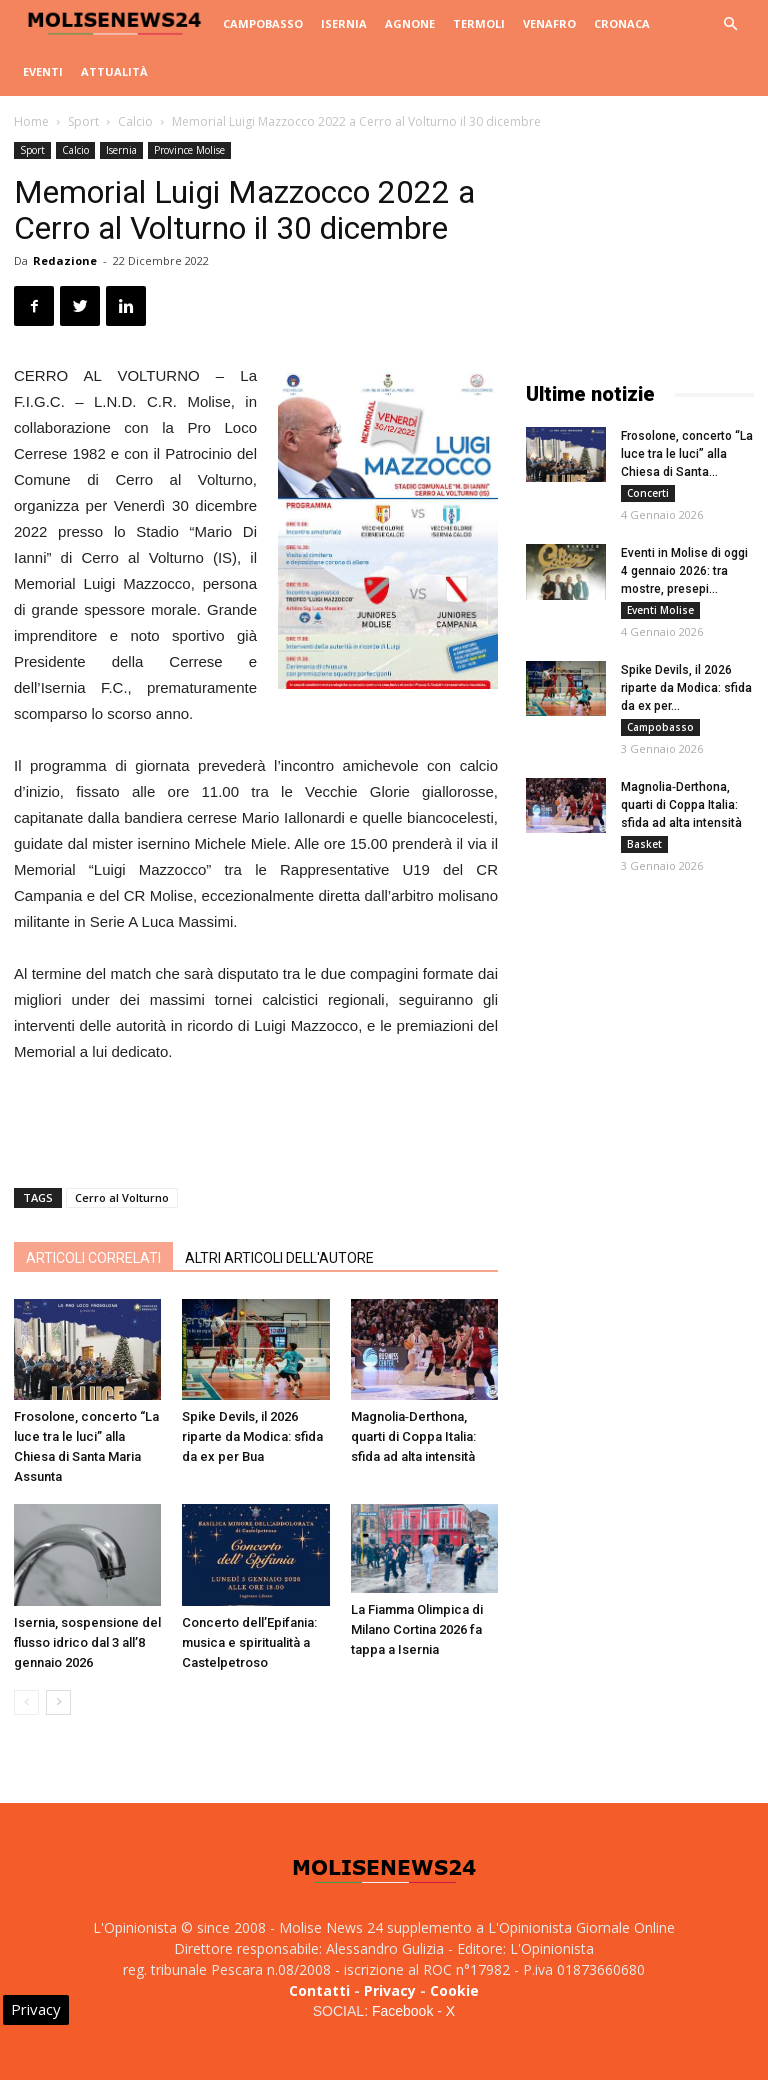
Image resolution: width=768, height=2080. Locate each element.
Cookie (454, 1990)
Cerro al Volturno (122, 1197)
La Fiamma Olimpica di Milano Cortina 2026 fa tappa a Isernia (417, 1629)
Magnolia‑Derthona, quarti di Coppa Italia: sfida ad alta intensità (413, 1436)
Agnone (410, 23)
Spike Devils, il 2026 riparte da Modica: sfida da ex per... (686, 688)
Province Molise (189, 150)
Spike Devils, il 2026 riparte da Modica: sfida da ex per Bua (252, 1436)
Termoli (479, 23)
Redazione (65, 260)
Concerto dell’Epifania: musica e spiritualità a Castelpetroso (249, 1642)
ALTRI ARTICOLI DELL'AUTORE (279, 1258)
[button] (730, 24)
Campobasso (263, 23)
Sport (83, 121)
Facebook (402, 2011)
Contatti (319, 1990)
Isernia (344, 23)
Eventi (43, 71)
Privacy (390, 1990)
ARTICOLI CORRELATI (93, 1258)
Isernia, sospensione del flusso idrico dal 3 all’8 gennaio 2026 (87, 1642)
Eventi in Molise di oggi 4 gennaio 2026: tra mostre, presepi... (684, 571)
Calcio (135, 121)
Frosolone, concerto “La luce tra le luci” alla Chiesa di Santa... (687, 454)
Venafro (549, 23)
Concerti (648, 493)
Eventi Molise (660, 610)
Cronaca (622, 23)
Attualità (114, 71)
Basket (644, 844)
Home (31, 121)
